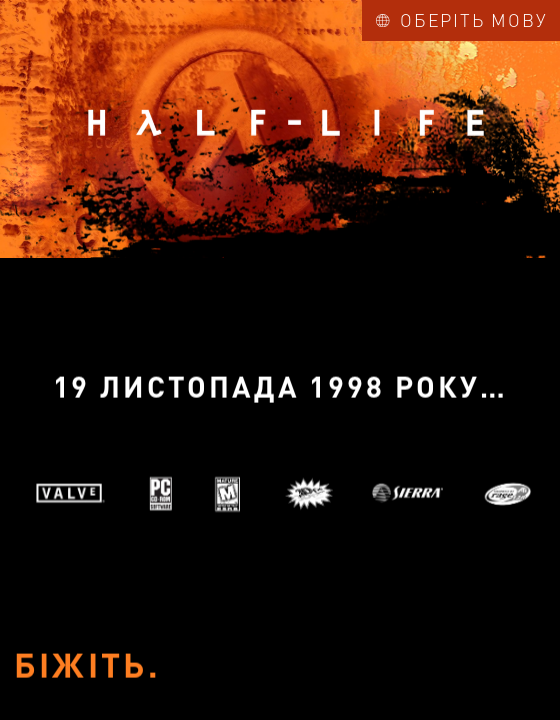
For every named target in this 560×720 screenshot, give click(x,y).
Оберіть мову (461, 19)
